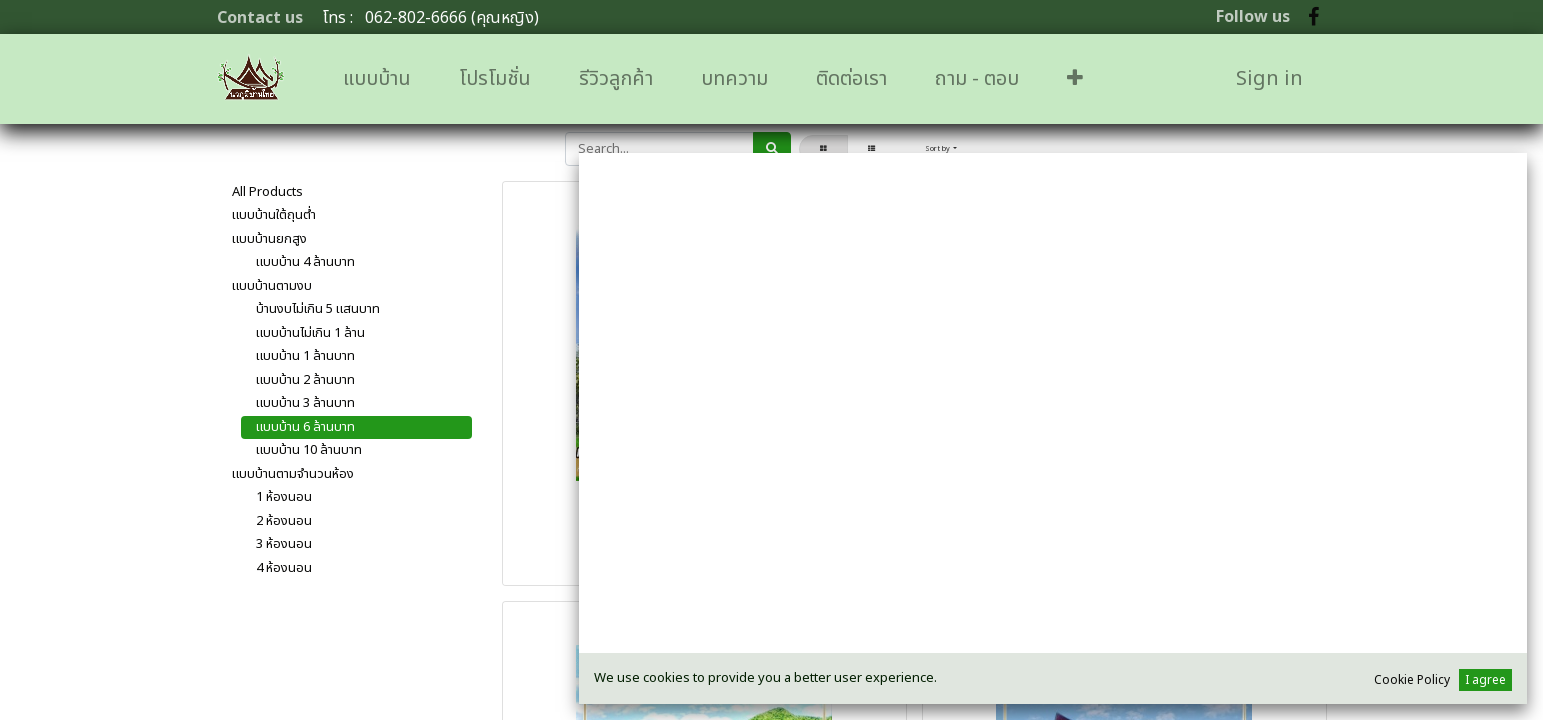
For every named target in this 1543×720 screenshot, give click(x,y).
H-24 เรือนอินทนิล (1124, 538)
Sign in (1269, 79)
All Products (267, 192)
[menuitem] (377, 79)
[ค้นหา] (772, 149)
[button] (1075, 79)
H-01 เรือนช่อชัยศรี (704, 538)
